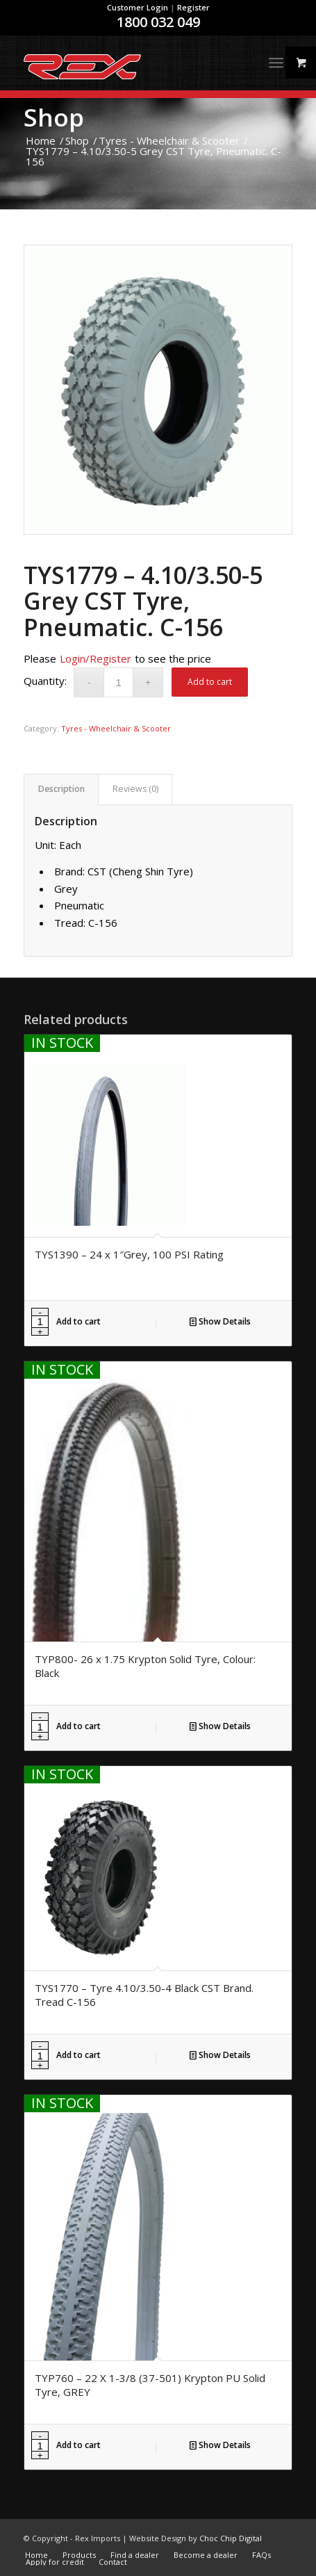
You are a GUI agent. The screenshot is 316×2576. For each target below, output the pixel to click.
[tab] (61, 789)
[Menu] (276, 62)
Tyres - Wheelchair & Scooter (116, 728)
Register (193, 7)
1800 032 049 (158, 22)
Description (61, 789)
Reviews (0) (135, 789)
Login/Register (95, 658)
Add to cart (210, 682)
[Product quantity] (118, 682)
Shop (54, 117)
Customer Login (137, 7)
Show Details (220, 1321)
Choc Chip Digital (230, 2538)
